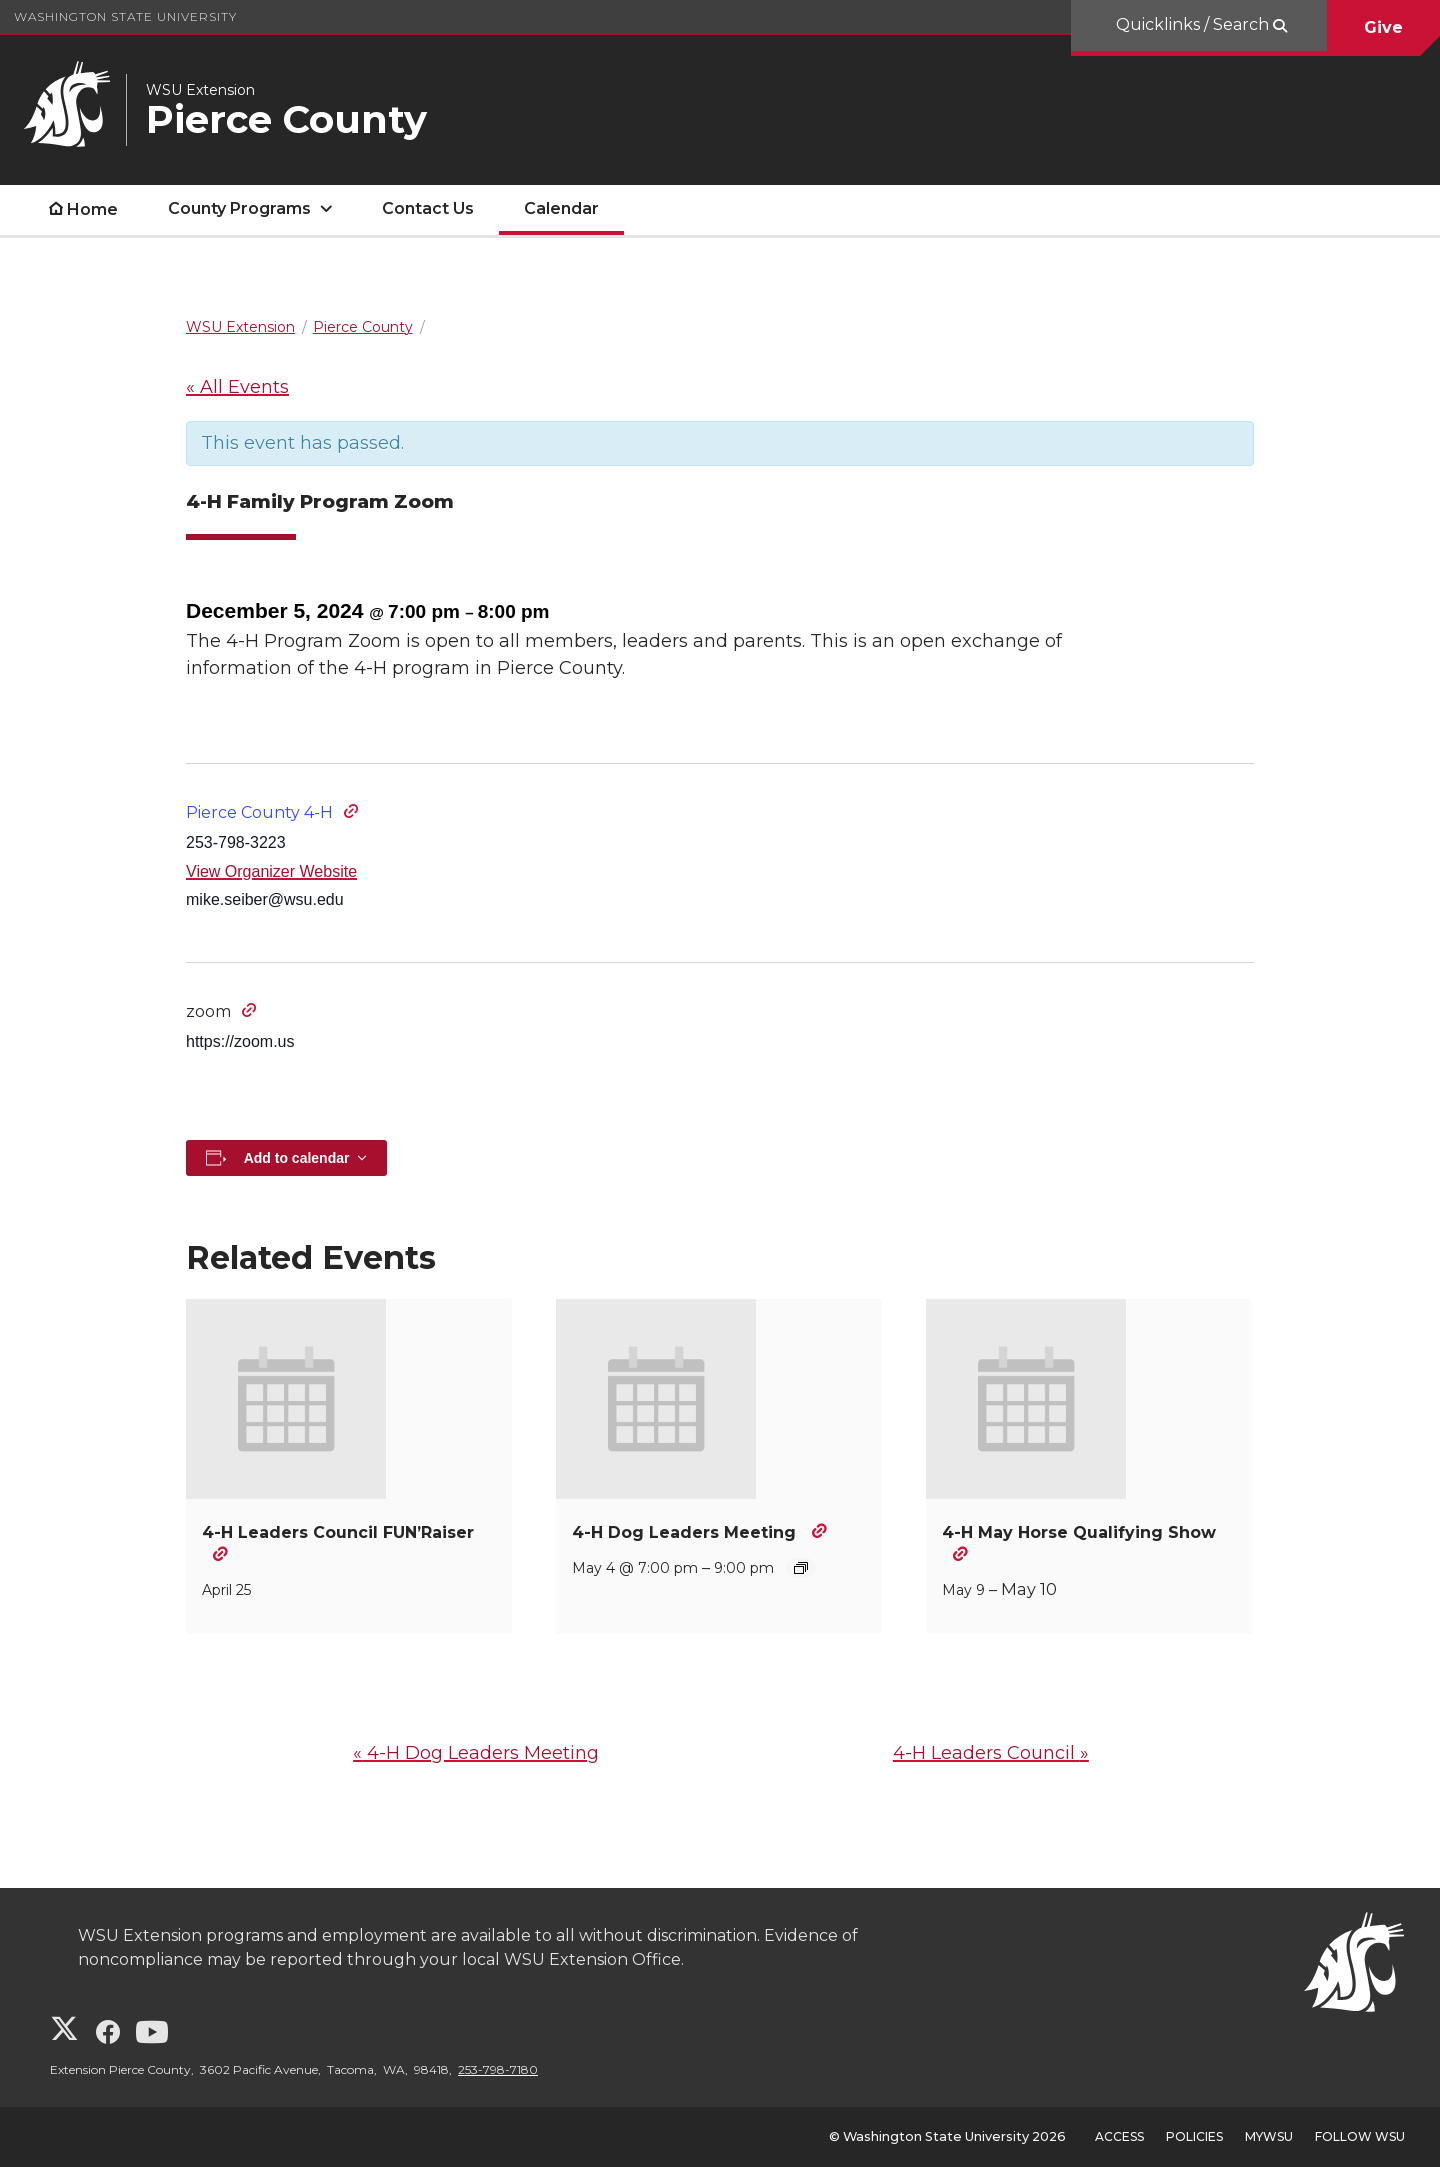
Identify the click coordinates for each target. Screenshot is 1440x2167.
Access (1119, 2136)
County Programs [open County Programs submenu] (239, 208)
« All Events (237, 387)
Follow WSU (1360, 2136)
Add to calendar (297, 1158)
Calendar (561, 208)
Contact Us (428, 208)
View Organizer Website (271, 871)
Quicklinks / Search (1194, 24)
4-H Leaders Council (991, 1753)
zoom (208, 1011)
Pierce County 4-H (259, 812)
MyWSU (1269, 2136)
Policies (1194, 2136)
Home (92, 209)
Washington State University (125, 16)
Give (1383, 27)
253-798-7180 (498, 2069)
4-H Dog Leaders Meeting (686, 1532)
